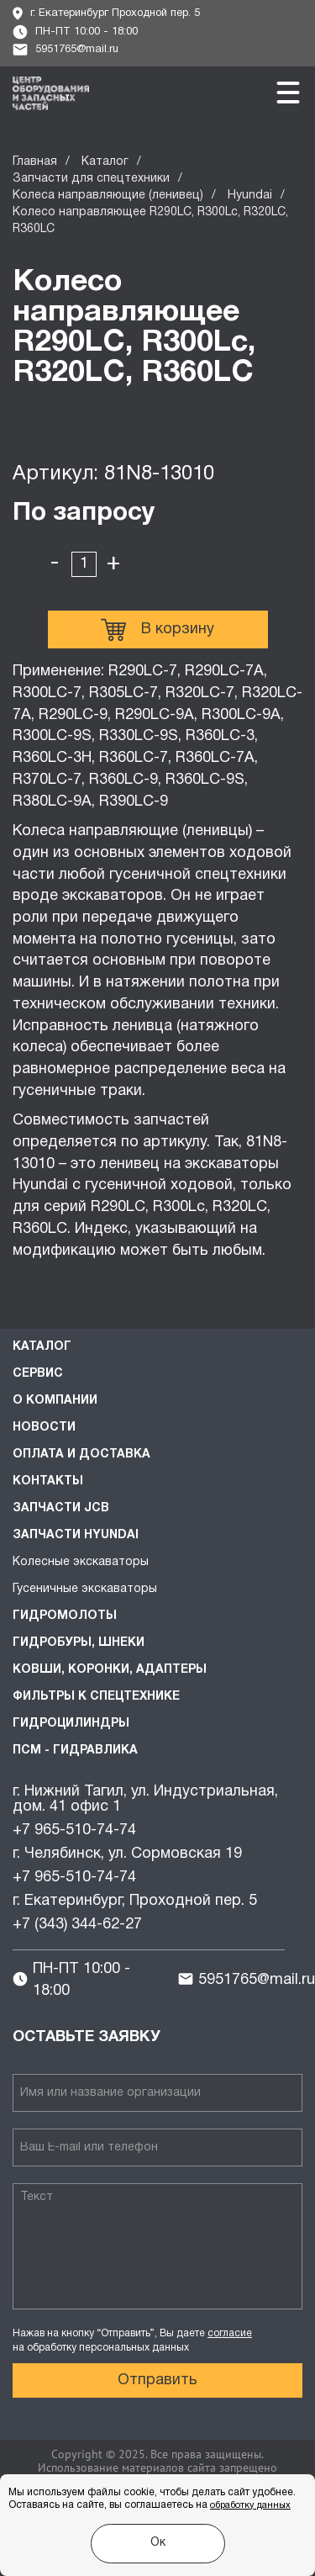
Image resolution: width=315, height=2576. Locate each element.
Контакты (48, 1481)
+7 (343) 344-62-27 (77, 1924)
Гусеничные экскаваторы (85, 1589)
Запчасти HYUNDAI (76, 1535)
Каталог (105, 161)
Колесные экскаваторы (81, 1562)
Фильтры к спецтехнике (96, 1696)
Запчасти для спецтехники (91, 178)
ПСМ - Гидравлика (75, 1750)
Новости (44, 1427)
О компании (55, 1400)
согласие (229, 2333)
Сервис (38, 1373)
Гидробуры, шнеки (78, 1642)
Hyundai (250, 195)
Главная (35, 161)
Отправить (157, 2380)
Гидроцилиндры (71, 1723)
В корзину (157, 630)
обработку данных (250, 2505)
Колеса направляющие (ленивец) (108, 195)
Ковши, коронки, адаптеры (110, 1669)
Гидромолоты (65, 1616)
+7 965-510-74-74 (74, 1830)
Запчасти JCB (61, 1508)
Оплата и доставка (81, 1454)
